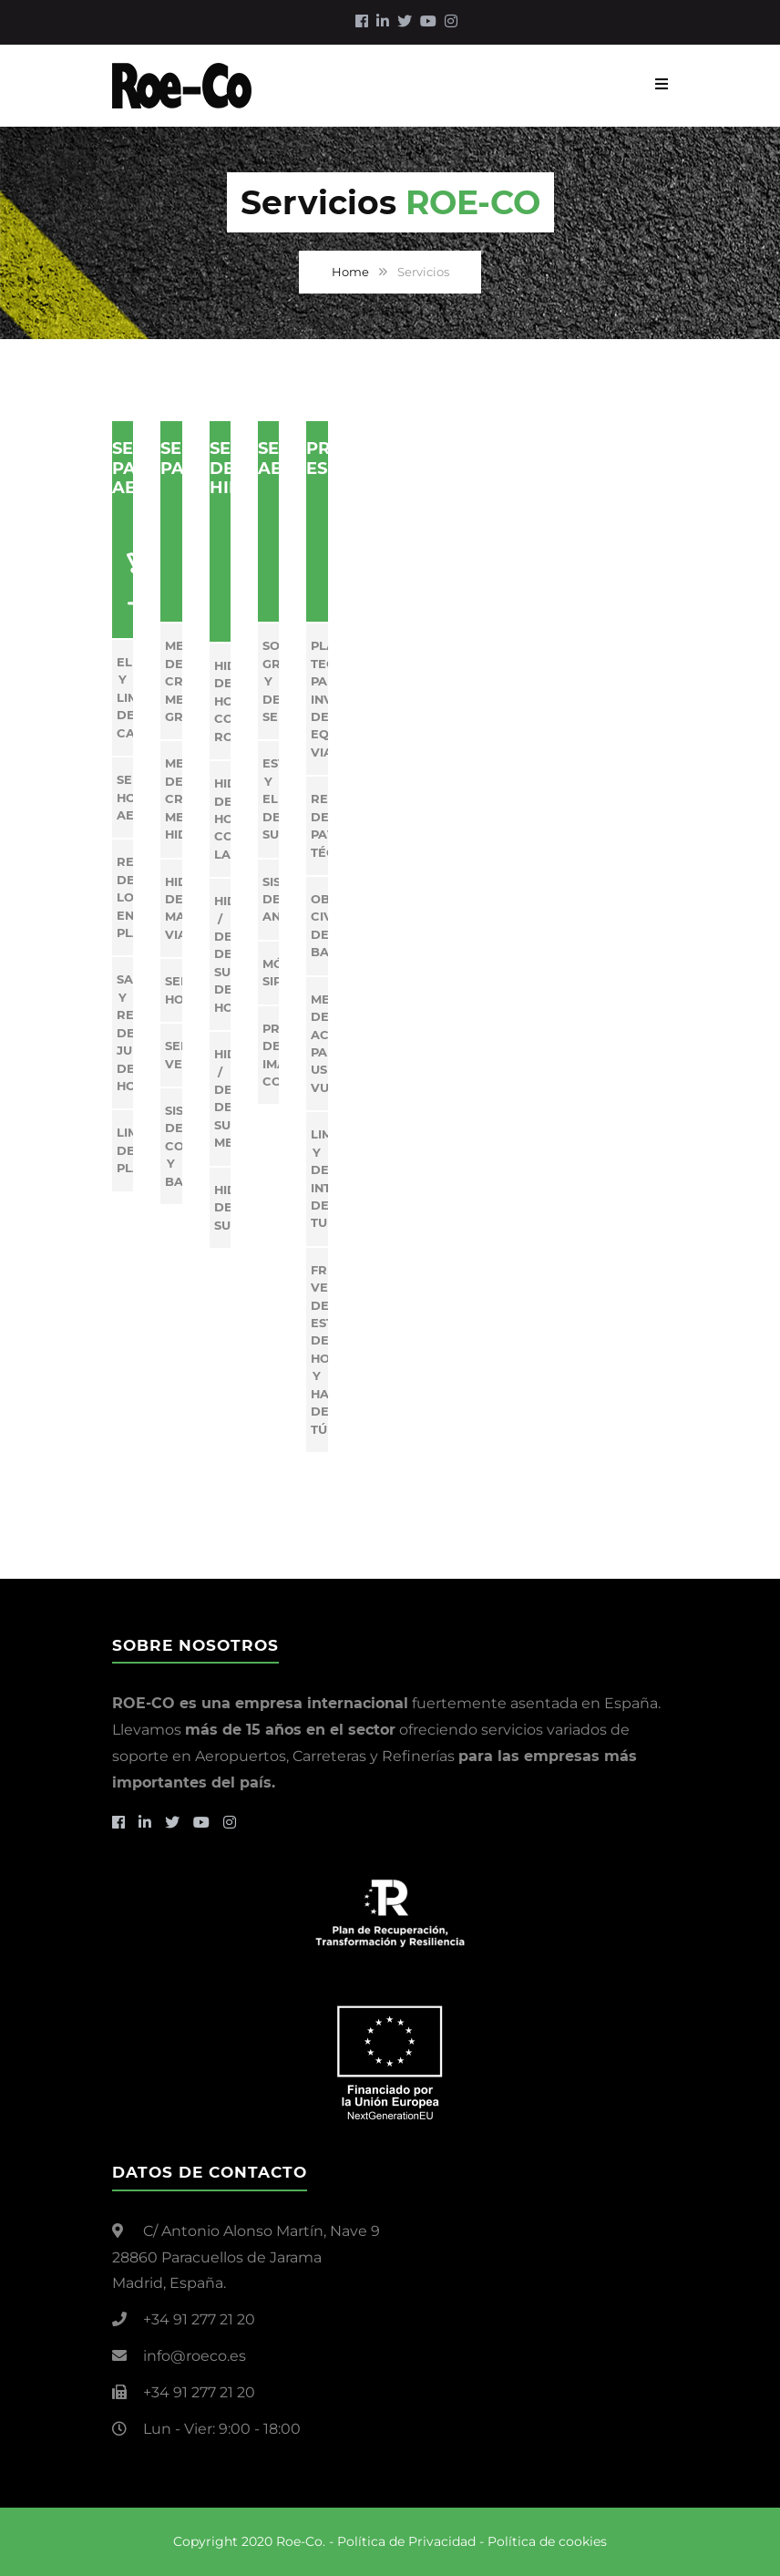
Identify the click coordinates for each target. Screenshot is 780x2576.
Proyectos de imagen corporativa (270, 1054)
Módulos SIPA (270, 972)
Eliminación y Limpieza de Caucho (125, 697)
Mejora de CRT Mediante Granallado (173, 681)
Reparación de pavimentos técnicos (319, 825)
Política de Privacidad (406, 2541)
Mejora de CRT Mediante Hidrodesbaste (173, 798)
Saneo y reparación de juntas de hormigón (125, 1032)
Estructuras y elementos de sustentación (270, 798)
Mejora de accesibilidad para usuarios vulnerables (319, 1043)
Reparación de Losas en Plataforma (125, 897)
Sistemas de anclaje (270, 899)
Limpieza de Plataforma (125, 1150)
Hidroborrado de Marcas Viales (173, 908)
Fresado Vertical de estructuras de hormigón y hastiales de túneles (319, 1349)
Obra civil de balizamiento (319, 925)
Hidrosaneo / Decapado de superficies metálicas (222, 1097)
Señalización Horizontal (173, 989)
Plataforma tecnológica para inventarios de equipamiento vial (319, 698)
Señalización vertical (173, 1054)
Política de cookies (547, 2541)
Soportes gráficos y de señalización (270, 681)
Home (350, 271)
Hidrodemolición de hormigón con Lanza (222, 818)
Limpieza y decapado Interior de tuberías (319, 1178)
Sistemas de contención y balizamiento (173, 1146)
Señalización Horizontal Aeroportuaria (125, 797)
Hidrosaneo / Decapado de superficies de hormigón (222, 954)
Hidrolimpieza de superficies (222, 1207)
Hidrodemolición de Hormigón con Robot (222, 701)
